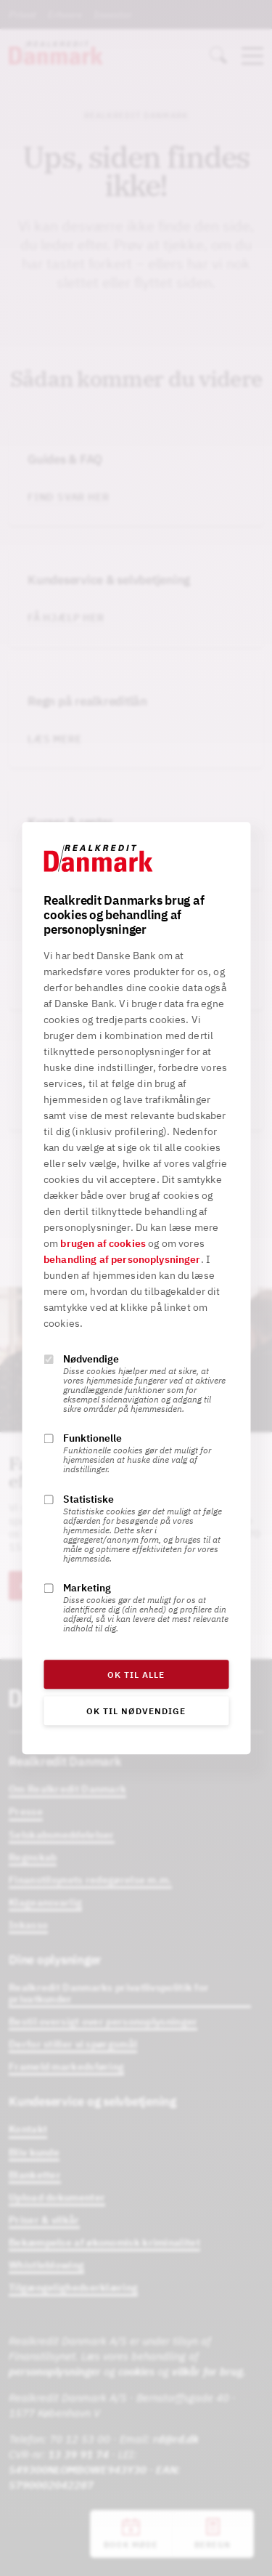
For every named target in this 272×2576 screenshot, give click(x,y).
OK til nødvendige (136, 1710)
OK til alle (136, 1674)
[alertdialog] (136, 1288)
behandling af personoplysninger (122, 1259)
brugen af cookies (103, 1243)
